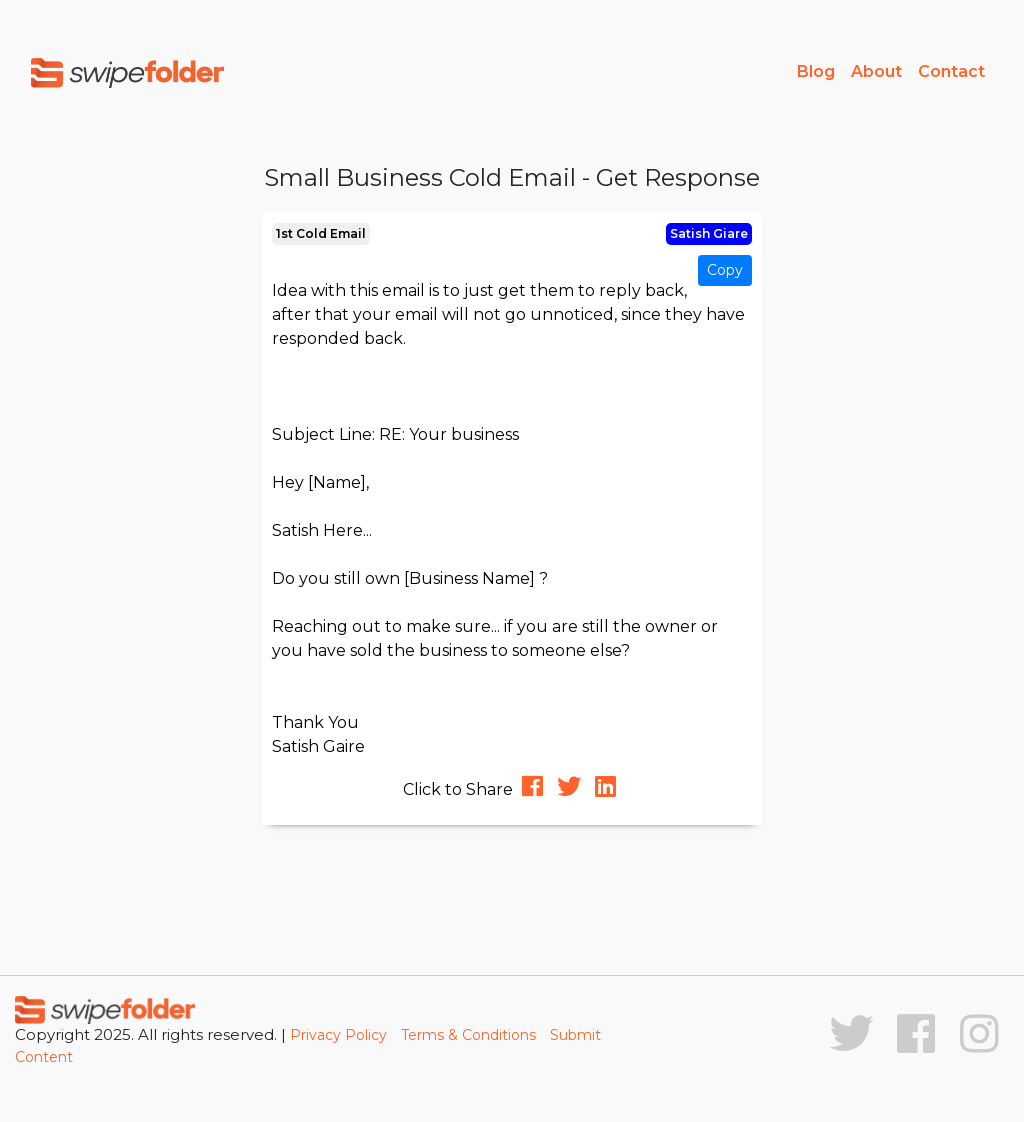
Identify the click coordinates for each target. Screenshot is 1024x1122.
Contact (951, 71)
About (876, 71)
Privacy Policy (338, 1035)
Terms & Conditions (468, 1035)
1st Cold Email (321, 233)
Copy (725, 270)
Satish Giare (709, 233)
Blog (816, 71)
